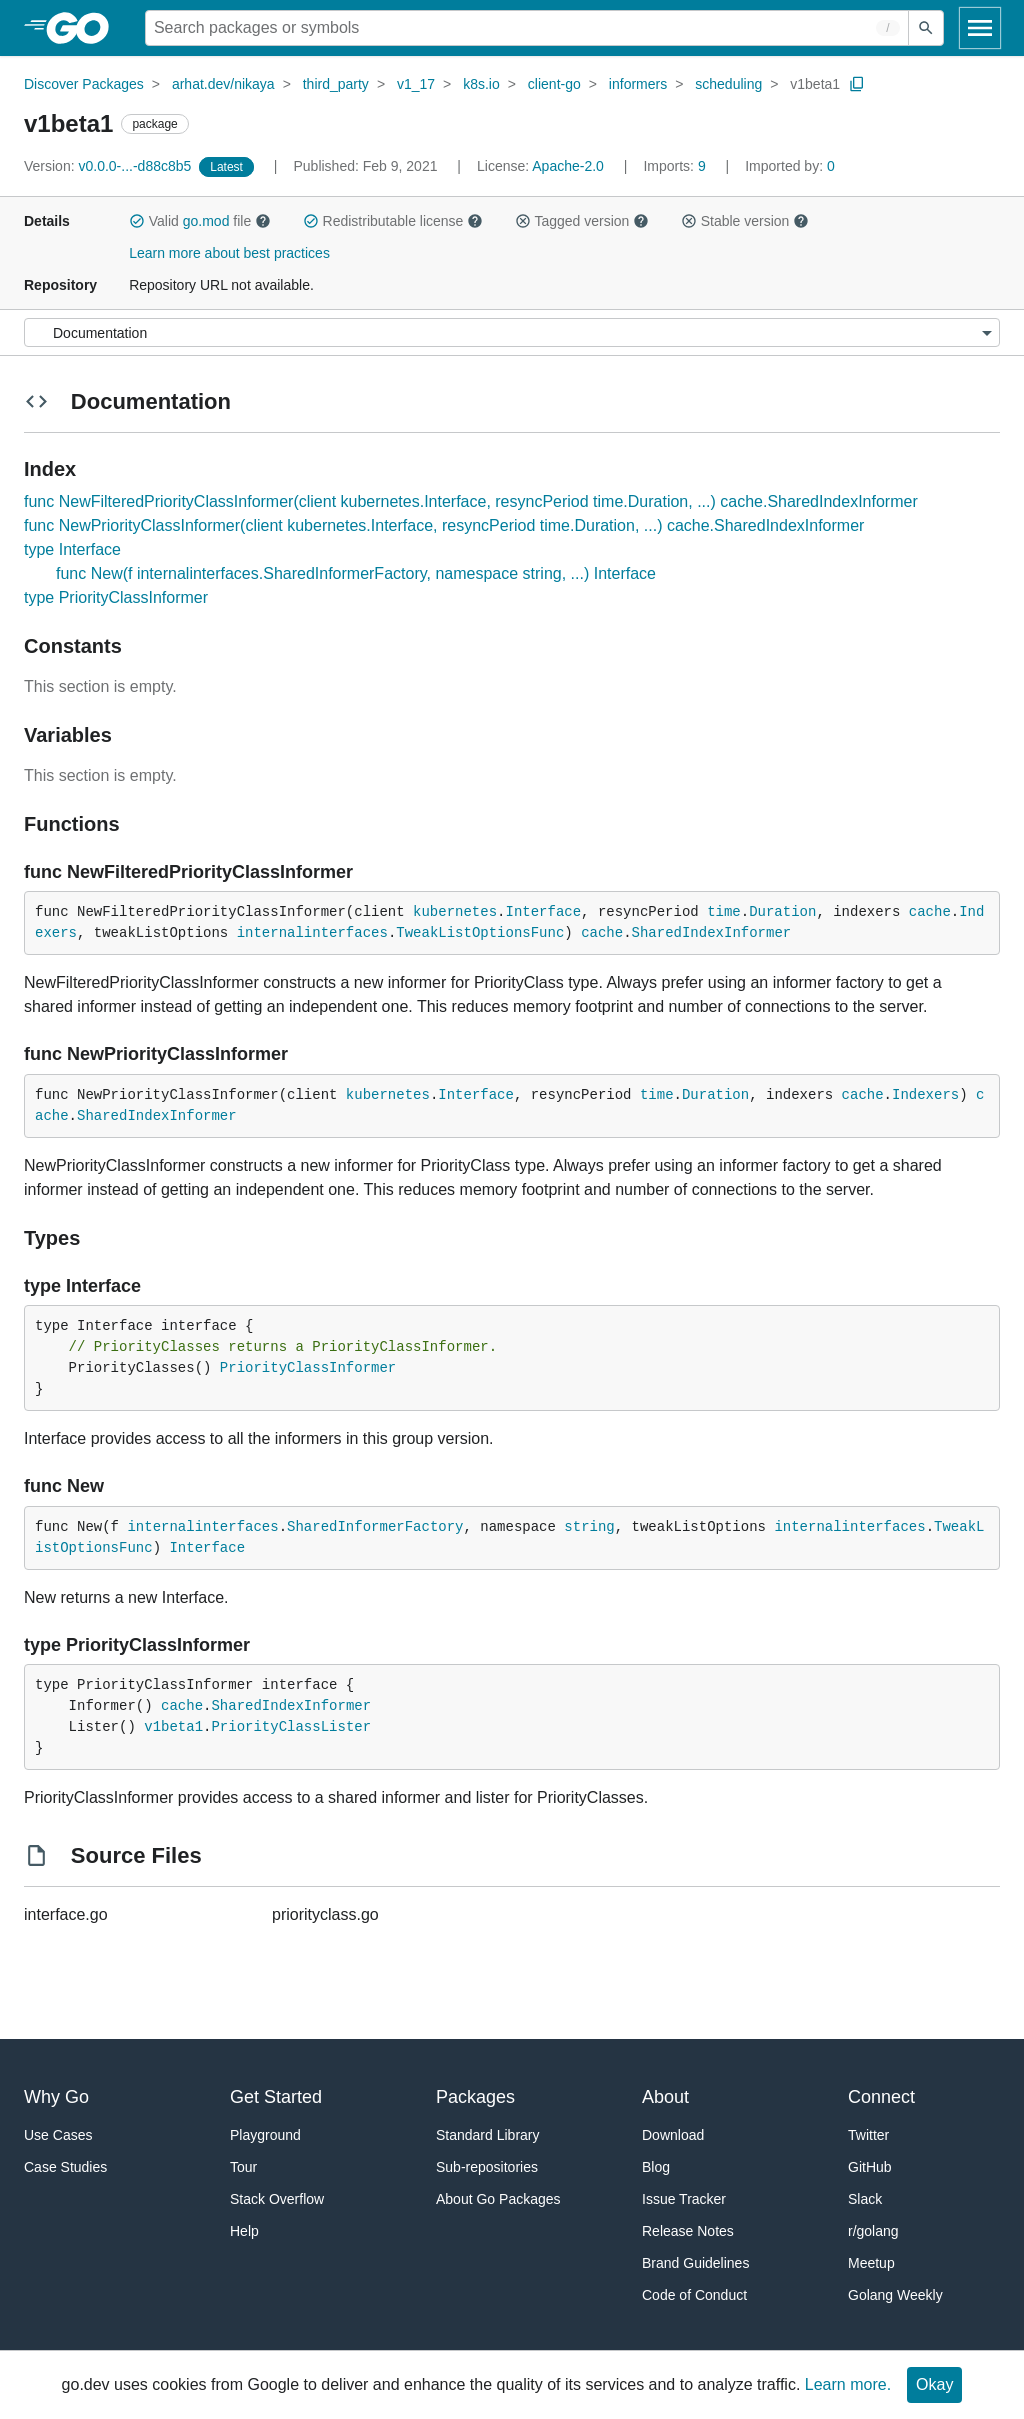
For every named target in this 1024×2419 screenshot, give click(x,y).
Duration (782, 912)
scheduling (728, 84)
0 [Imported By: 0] (790, 166)
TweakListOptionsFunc (480, 933)
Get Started (276, 2097)
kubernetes (455, 912)
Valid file (200, 221)
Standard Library (488, 2135)
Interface (543, 912)
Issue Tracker (684, 2199)
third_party (336, 84)
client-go (554, 84)
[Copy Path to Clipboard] (857, 84)
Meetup (871, 2263)
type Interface (72, 549)
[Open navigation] (980, 28)
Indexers (925, 1095)
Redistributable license (393, 221)
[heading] (84, 28)
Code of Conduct (694, 2295)
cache (930, 912)
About (665, 2097)
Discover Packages (84, 84)
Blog (656, 2167)
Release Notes (688, 2231)
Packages (475, 2097)
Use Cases (58, 2135)
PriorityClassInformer (308, 1368)
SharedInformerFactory (375, 1527)
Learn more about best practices (229, 253)
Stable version (745, 221)
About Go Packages (498, 2199)
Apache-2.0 (568, 166)
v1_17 (416, 84)
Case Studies (65, 2167)
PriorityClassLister (291, 1727)
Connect (881, 2097)
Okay (934, 2384)
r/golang (873, 2231)
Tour (243, 2167)
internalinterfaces (312, 933)
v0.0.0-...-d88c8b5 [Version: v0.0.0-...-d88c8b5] (109, 166)
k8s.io (481, 84)
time (724, 912)
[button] (137, 221)
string (589, 1527)
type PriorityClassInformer (116, 597)
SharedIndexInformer (712, 933)
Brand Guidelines (695, 2263)
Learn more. (848, 2384)
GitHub (870, 2167)
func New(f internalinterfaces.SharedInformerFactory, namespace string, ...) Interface (356, 573)
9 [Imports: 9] (676, 166)
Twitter (868, 2135)
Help (244, 2231)
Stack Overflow (277, 2199)
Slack (865, 2199)
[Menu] (512, 332)
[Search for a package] (527, 28)
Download (673, 2135)
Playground (265, 2135)
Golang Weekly (895, 2295)
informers (638, 84)
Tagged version (582, 221)
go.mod (206, 221)
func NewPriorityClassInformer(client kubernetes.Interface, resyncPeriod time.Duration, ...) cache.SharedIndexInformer (444, 525)
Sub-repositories (487, 2167)
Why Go (56, 2097)
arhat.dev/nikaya (223, 84)
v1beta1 (815, 84)
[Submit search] (926, 28)
